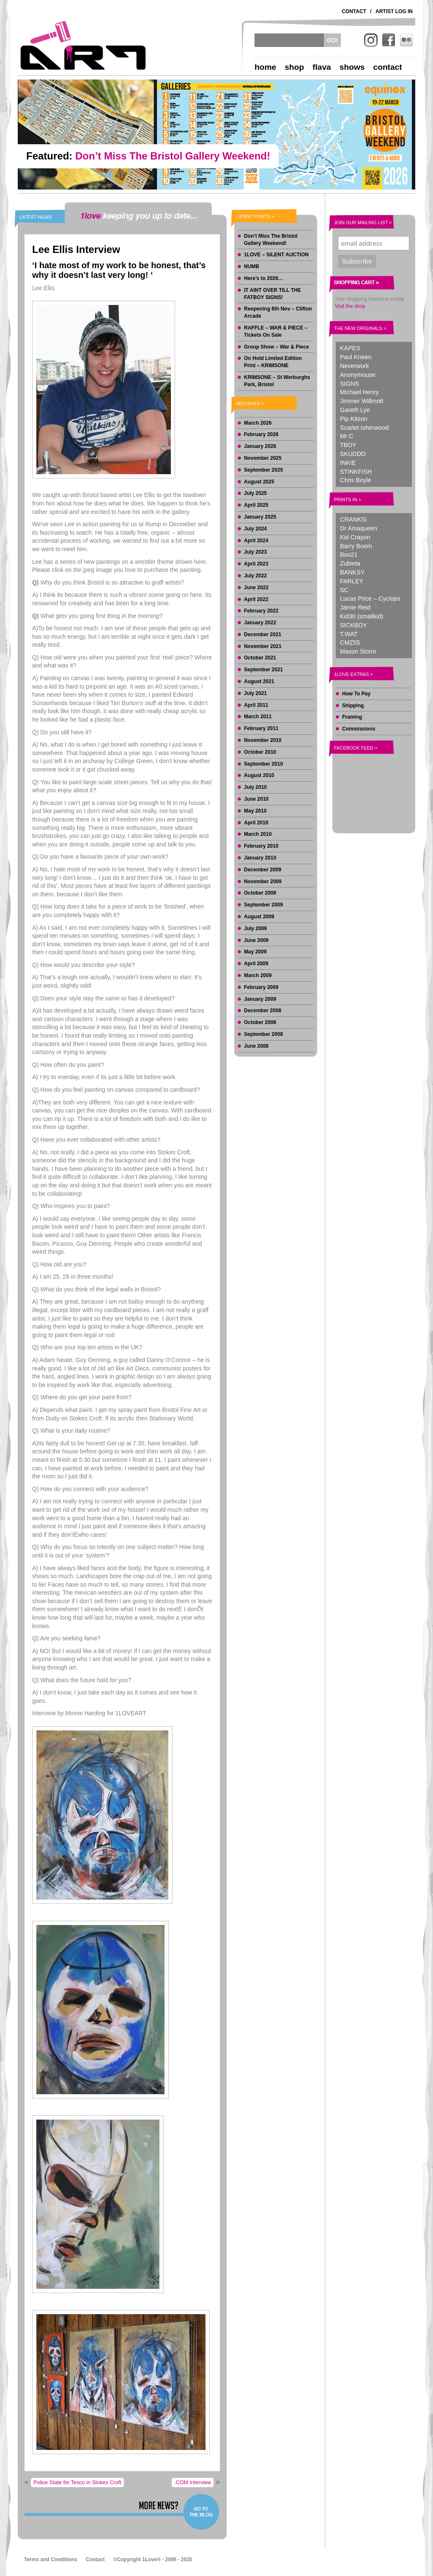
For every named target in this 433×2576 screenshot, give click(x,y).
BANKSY (352, 572)
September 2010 (263, 764)
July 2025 (255, 493)
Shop (294, 67)
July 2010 (255, 787)
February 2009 (261, 987)
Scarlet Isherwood (364, 427)
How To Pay (356, 694)
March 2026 (257, 423)
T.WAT (349, 634)
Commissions (358, 729)
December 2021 (262, 634)
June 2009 (256, 940)
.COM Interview (192, 2482)
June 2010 (256, 799)
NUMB (251, 266)
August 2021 (259, 681)
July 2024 (255, 529)
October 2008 (260, 1022)
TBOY (348, 445)
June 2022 (256, 587)
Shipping (353, 706)
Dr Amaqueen (358, 528)
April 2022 (256, 599)
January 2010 (260, 858)
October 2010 (260, 752)
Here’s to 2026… (263, 278)
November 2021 (263, 646)
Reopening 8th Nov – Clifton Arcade (278, 312)
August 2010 (259, 775)
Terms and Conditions (50, 2559)
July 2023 (255, 552)
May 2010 (255, 811)
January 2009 (260, 999)
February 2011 (261, 728)
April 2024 (256, 541)
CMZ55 (350, 642)
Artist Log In (394, 11)
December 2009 (262, 870)
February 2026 (261, 434)
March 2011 (257, 717)
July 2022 (255, 576)
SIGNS (349, 383)
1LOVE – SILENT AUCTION (276, 255)
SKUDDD (353, 453)
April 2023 (256, 564)
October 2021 (260, 658)
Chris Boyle (355, 480)
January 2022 (260, 623)
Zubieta (350, 563)
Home (265, 67)
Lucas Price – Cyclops (370, 598)
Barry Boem (356, 546)
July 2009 (255, 928)
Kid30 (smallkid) (361, 616)
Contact (354, 11)
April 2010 (256, 823)
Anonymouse (357, 374)
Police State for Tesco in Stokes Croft (77, 2482)
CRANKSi (353, 519)
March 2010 (257, 834)
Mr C (346, 436)
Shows (352, 67)
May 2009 (255, 952)
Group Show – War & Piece (276, 347)
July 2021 (255, 693)
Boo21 (349, 554)
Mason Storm (358, 651)
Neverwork (354, 366)
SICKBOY (353, 625)
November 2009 (263, 881)
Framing (352, 717)
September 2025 (263, 470)
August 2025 (259, 482)
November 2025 (263, 458)
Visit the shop (350, 306)
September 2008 (263, 1034)
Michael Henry (359, 392)
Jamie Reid (355, 607)
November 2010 (263, 740)
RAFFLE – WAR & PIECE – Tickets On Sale (275, 331)
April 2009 (256, 964)
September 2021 (263, 670)
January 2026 (260, 446)
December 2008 (262, 1010)
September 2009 (263, 905)
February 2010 (261, 846)
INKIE (348, 462)
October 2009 (260, 893)
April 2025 (256, 505)
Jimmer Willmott (361, 401)
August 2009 (259, 917)
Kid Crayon (355, 537)
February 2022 (261, 611)
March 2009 (257, 975)
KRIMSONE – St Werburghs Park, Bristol (277, 380)
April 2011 (256, 705)
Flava (321, 67)
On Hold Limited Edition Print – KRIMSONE (273, 361)
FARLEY (351, 581)
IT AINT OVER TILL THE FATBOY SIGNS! (272, 293)
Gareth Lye (355, 409)
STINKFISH (356, 471)
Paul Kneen (355, 357)
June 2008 (256, 1046)
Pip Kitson (353, 418)
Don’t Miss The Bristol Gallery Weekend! (271, 239)
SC (344, 590)
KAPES (350, 348)
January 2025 (260, 517)
